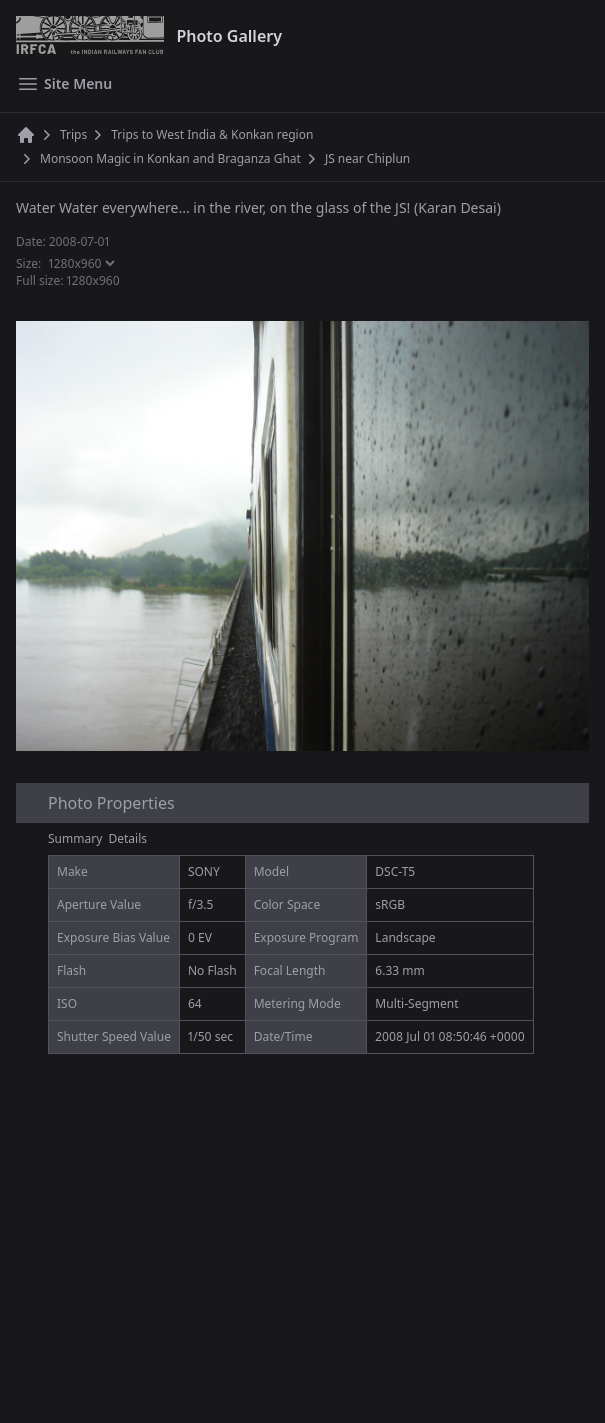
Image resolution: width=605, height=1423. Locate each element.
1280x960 (93, 280)
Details (128, 838)
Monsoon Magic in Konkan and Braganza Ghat (170, 159)
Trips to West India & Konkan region (212, 135)
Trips (73, 135)
